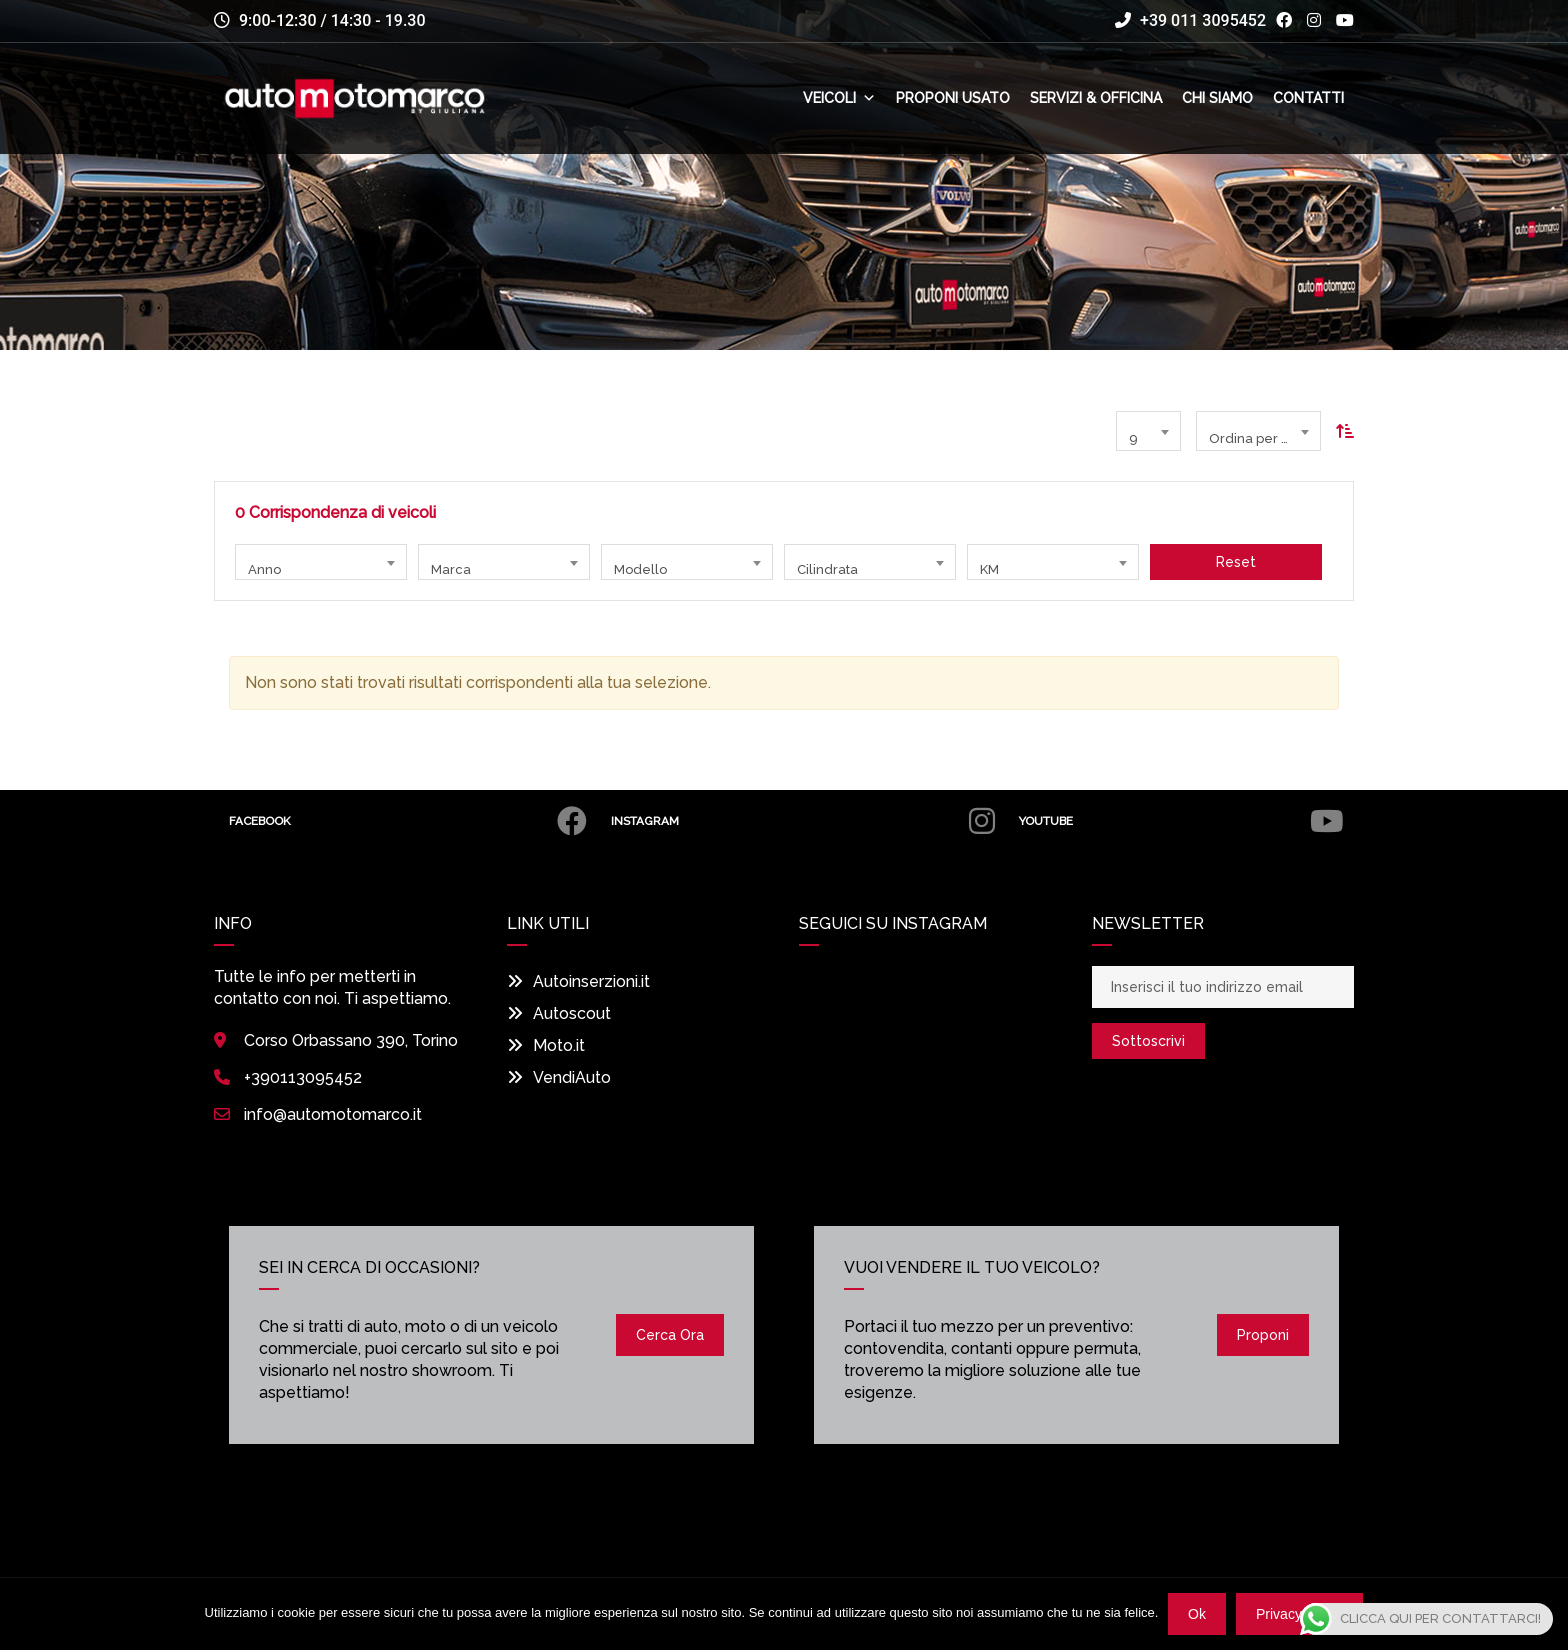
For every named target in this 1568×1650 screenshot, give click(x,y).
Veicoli (839, 98)
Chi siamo (1217, 98)
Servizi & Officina (1096, 98)
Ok (1197, 1614)
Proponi (1263, 1335)
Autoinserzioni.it (578, 981)
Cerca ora (670, 1335)
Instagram (799, 821)
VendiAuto (559, 1077)
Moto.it (546, 1045)
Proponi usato (953, 98)
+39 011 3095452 (1190, 20)
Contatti (1308, 98)
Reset (1236, 562)
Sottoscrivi (1148, 1041)
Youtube (1179, 821)
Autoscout (559, 1013)
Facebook (406, 821)
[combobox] (1148, 431)
